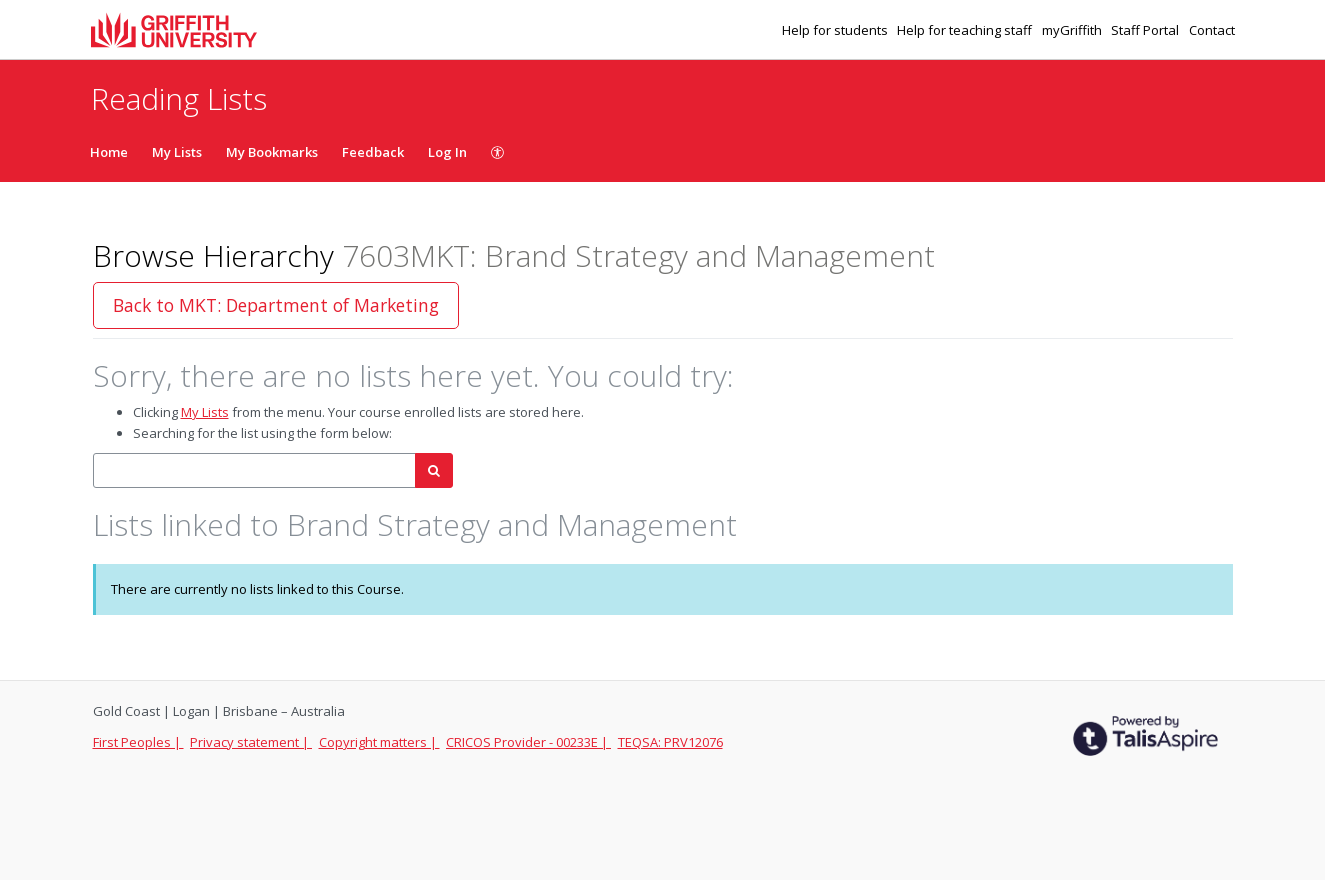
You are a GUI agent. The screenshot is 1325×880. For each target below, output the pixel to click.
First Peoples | (138, 742)
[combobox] (254, 470)
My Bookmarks (272, 152)
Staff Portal (1146, 30)
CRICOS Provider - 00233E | (528, 742)
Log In (447, 152)
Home (109, 152)
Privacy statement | (251, 742)
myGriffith (1073, 30)
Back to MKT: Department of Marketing (276, 305)
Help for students (836, 30)
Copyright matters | (379, 742)
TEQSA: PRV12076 (670, 742)
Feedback (373, 152)
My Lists (177, 152)
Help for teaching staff (966, 30)
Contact (1212, 30)
